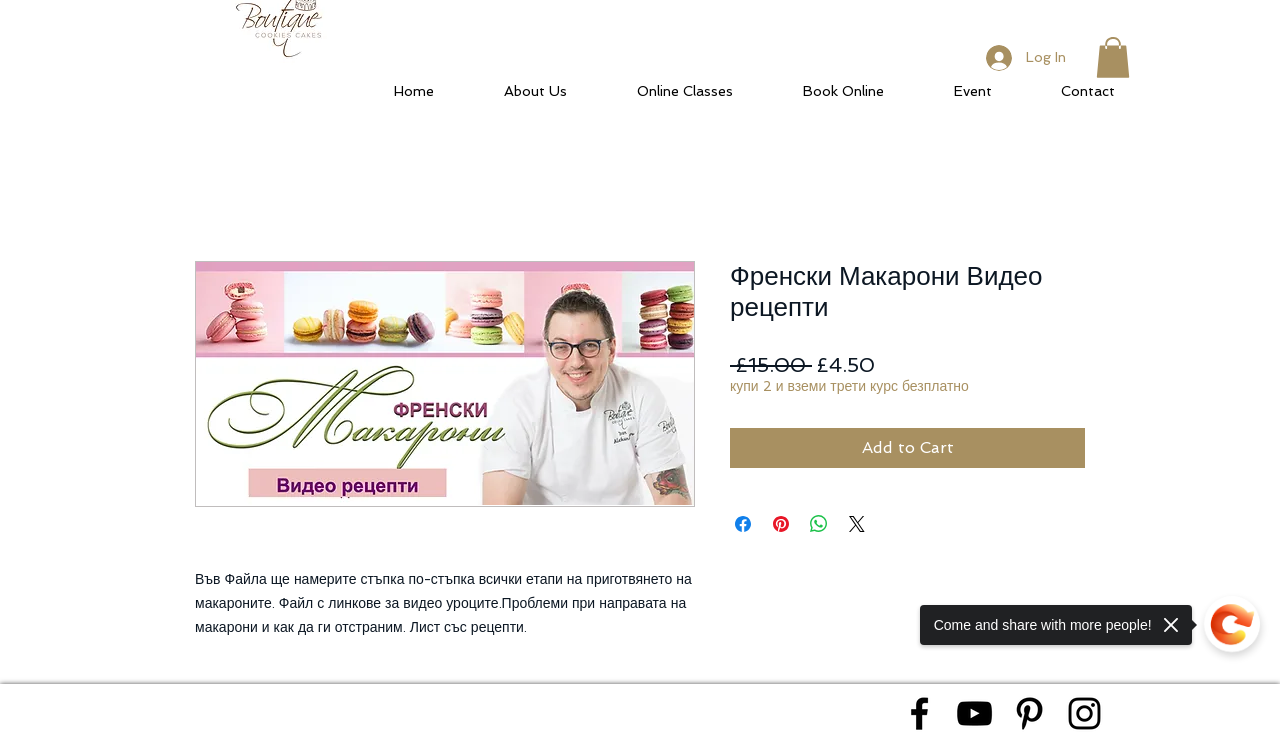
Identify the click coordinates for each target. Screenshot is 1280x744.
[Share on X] (857, 524)
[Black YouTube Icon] (974, 713)
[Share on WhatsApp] (819, 524)
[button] (1113, 57)
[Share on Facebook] (743, 524)
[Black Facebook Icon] (919, 713)
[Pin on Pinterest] (781, 524)
